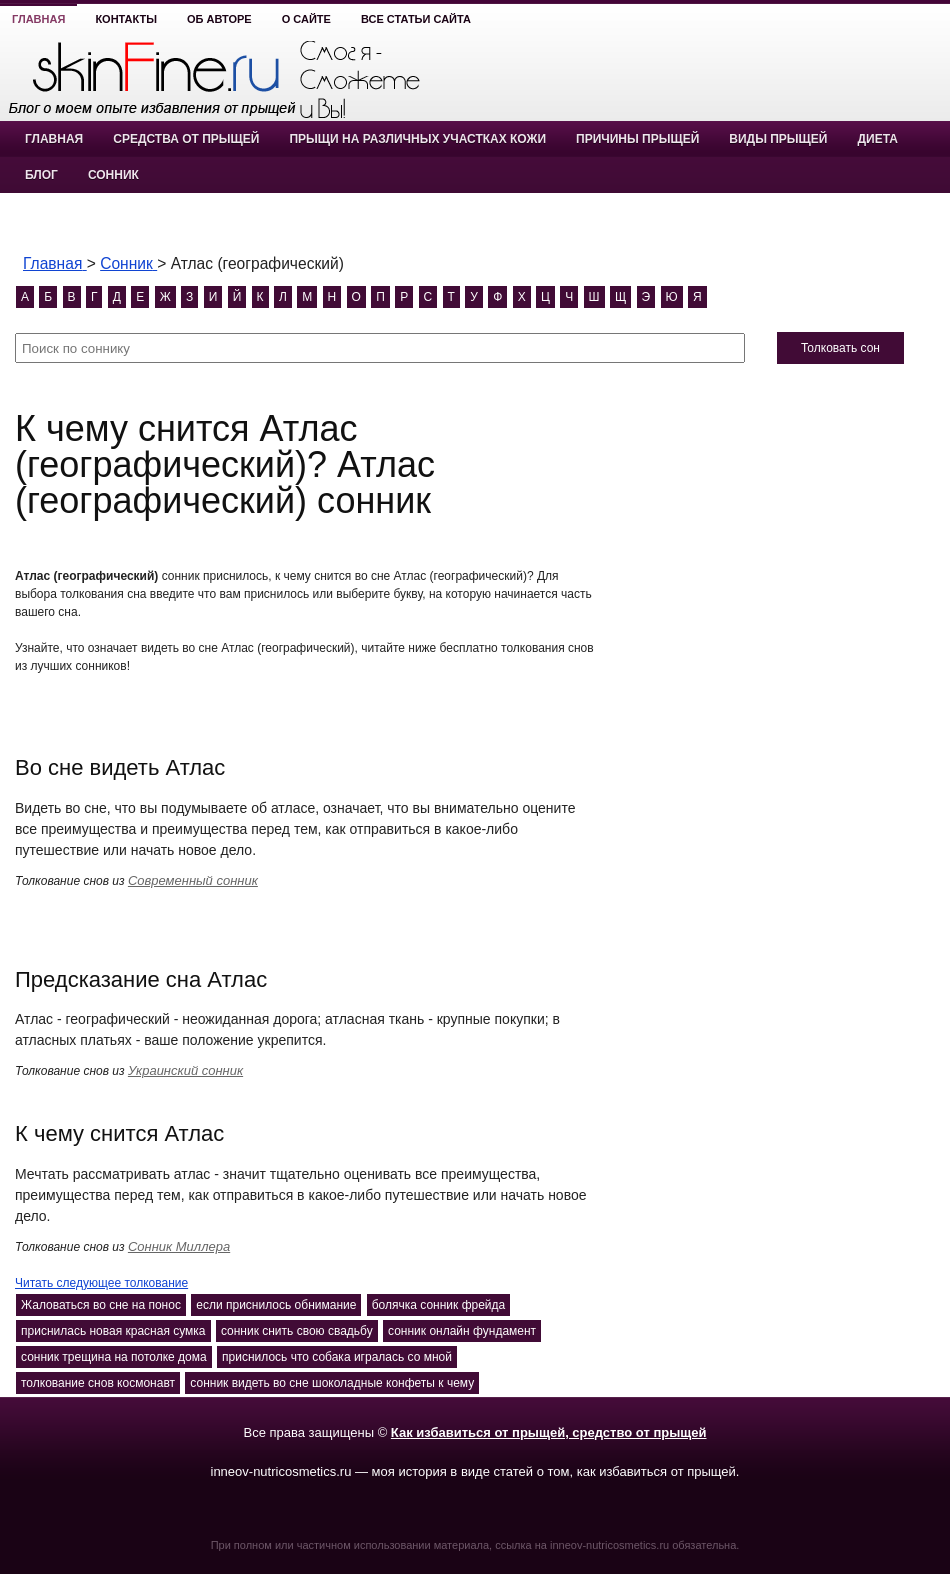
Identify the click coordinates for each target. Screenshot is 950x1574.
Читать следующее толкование (101, 1283)
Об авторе (219, 19)
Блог (41, 175)
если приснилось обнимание (276, 1305)
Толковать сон (840, 348)
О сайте (306, 19)
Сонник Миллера (179, 1246)
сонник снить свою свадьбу (297, 1331)
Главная (38, 19)
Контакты (126, 19)
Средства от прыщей (186, 139)
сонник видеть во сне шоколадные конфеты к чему (332, 1383)
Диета (877, 139)
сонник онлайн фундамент (462, 1331)
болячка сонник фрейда (439, 1305)
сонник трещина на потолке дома (114, 1357)
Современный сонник (193, 880)
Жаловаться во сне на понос (101, 1305)
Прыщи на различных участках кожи (417, 139)
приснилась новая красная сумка (113, 1331)
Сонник (113, 175)
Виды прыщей (778, 139)
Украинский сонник (185, 1070)
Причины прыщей (637, 139)
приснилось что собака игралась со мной (337, 1357)
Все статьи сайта (416, 19)
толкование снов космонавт (98, 1383)
